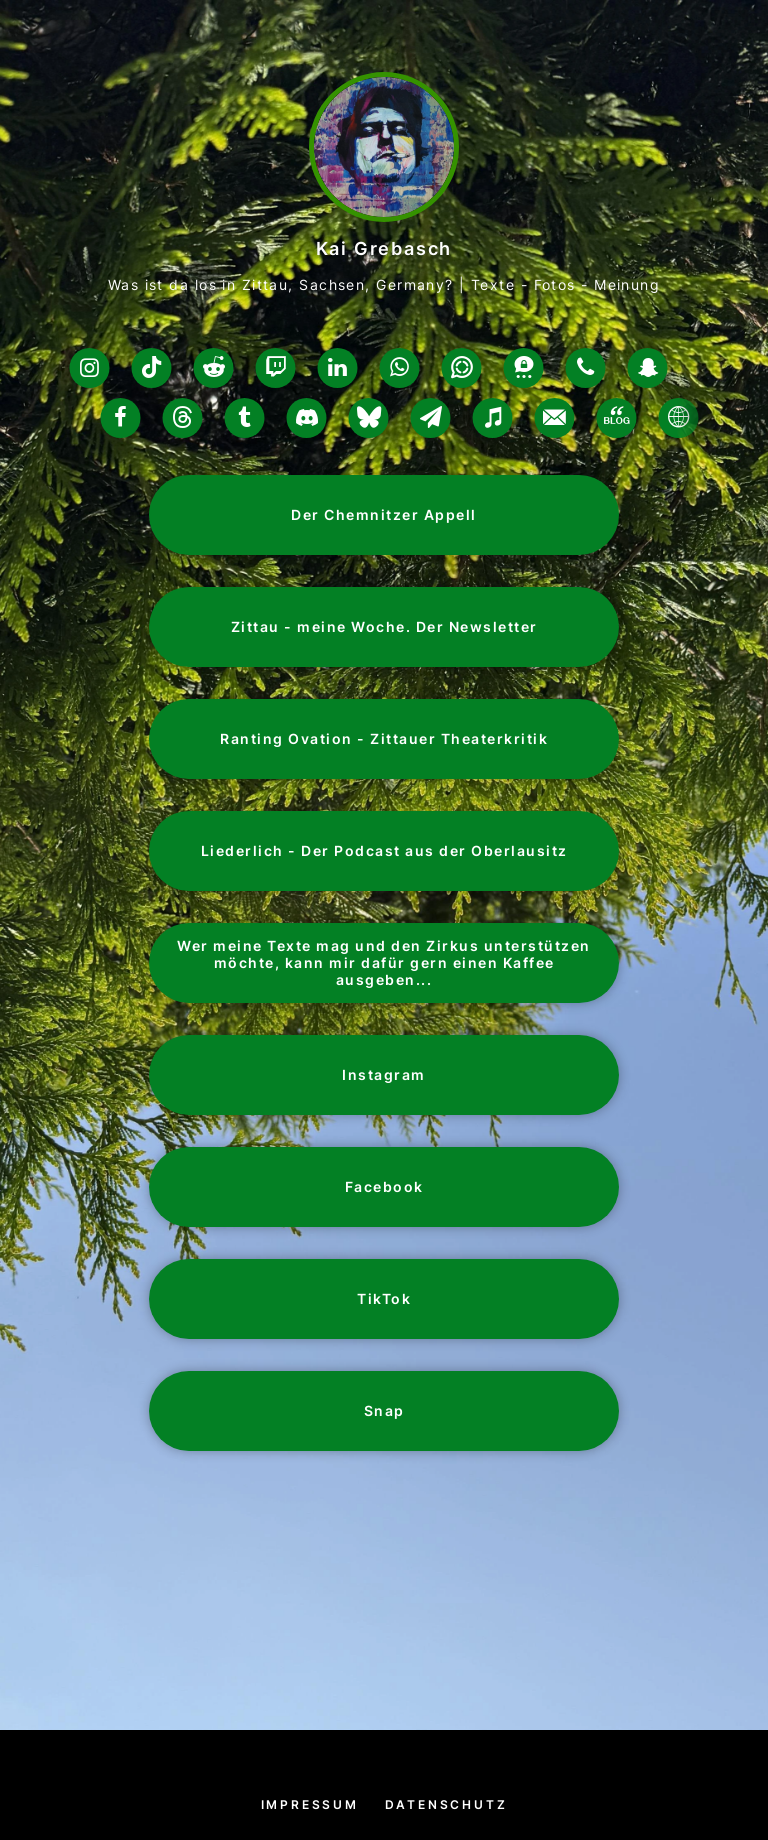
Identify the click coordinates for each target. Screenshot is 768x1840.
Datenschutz (446, 1804)
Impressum (310, 1804)
